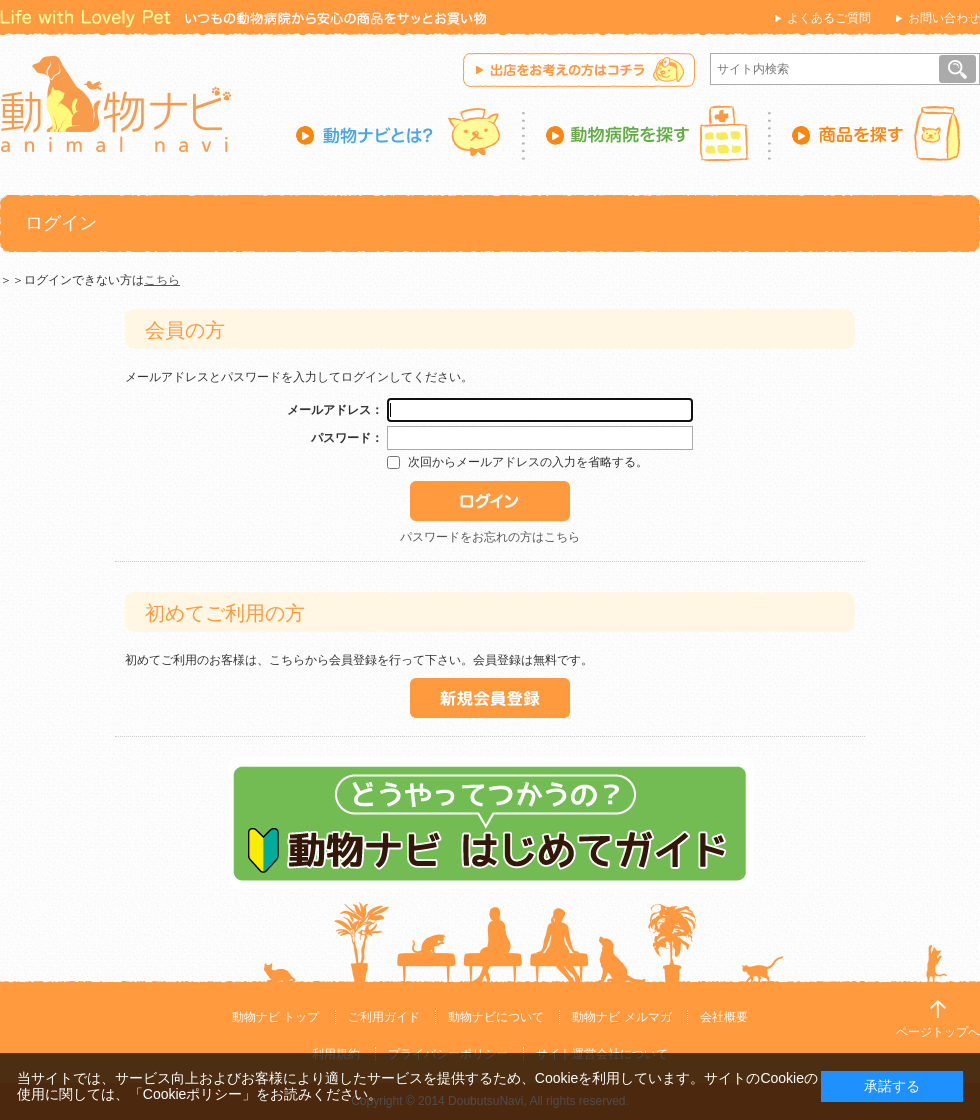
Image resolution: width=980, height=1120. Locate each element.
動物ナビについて (496, 1017)
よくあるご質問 (829, 18)
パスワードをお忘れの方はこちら (490, 537)
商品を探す (875, 133)
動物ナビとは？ (410, 133)
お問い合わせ (944, 18)
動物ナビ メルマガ (621, 1017)
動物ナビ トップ (275, 1017)
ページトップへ (938, 1032)
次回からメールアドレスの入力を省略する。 (528, 462)
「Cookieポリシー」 (193, 1094)
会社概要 (724, 1017)
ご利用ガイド (384, 1017)
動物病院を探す (648, 133)
